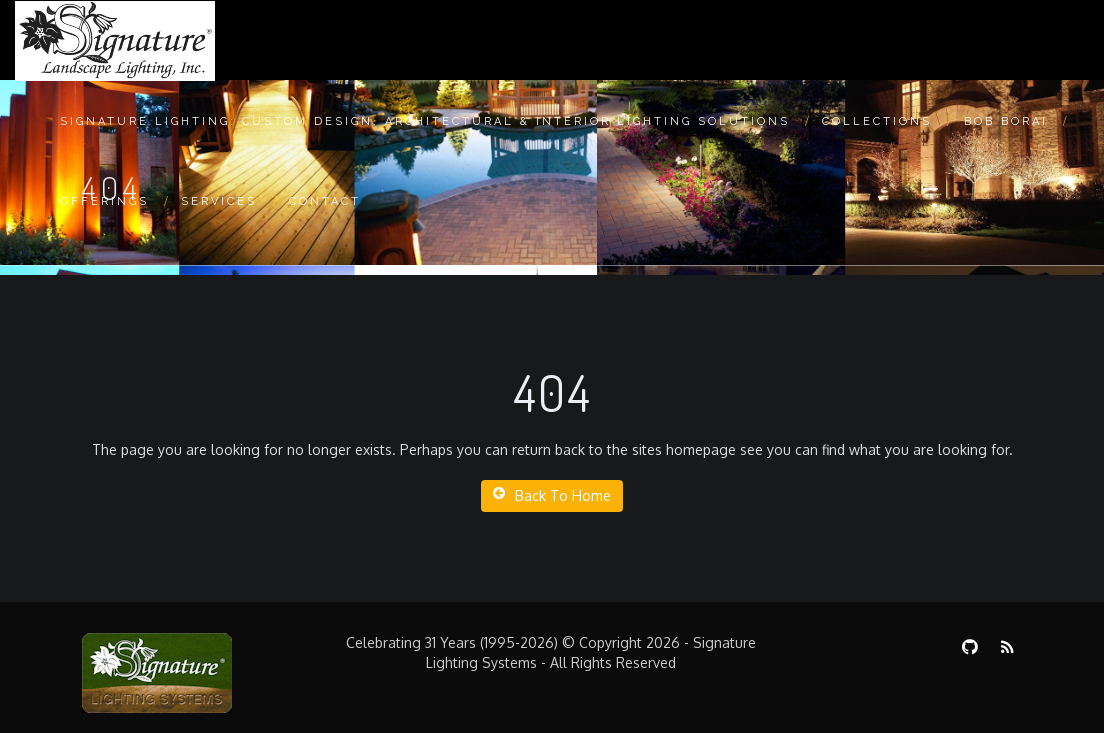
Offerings (104, 201)
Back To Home (552, 495)
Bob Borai (1006, 121)
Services (219, 201)
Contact (325, 201)
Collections (877, 121)
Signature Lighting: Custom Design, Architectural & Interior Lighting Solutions (425, 121)
